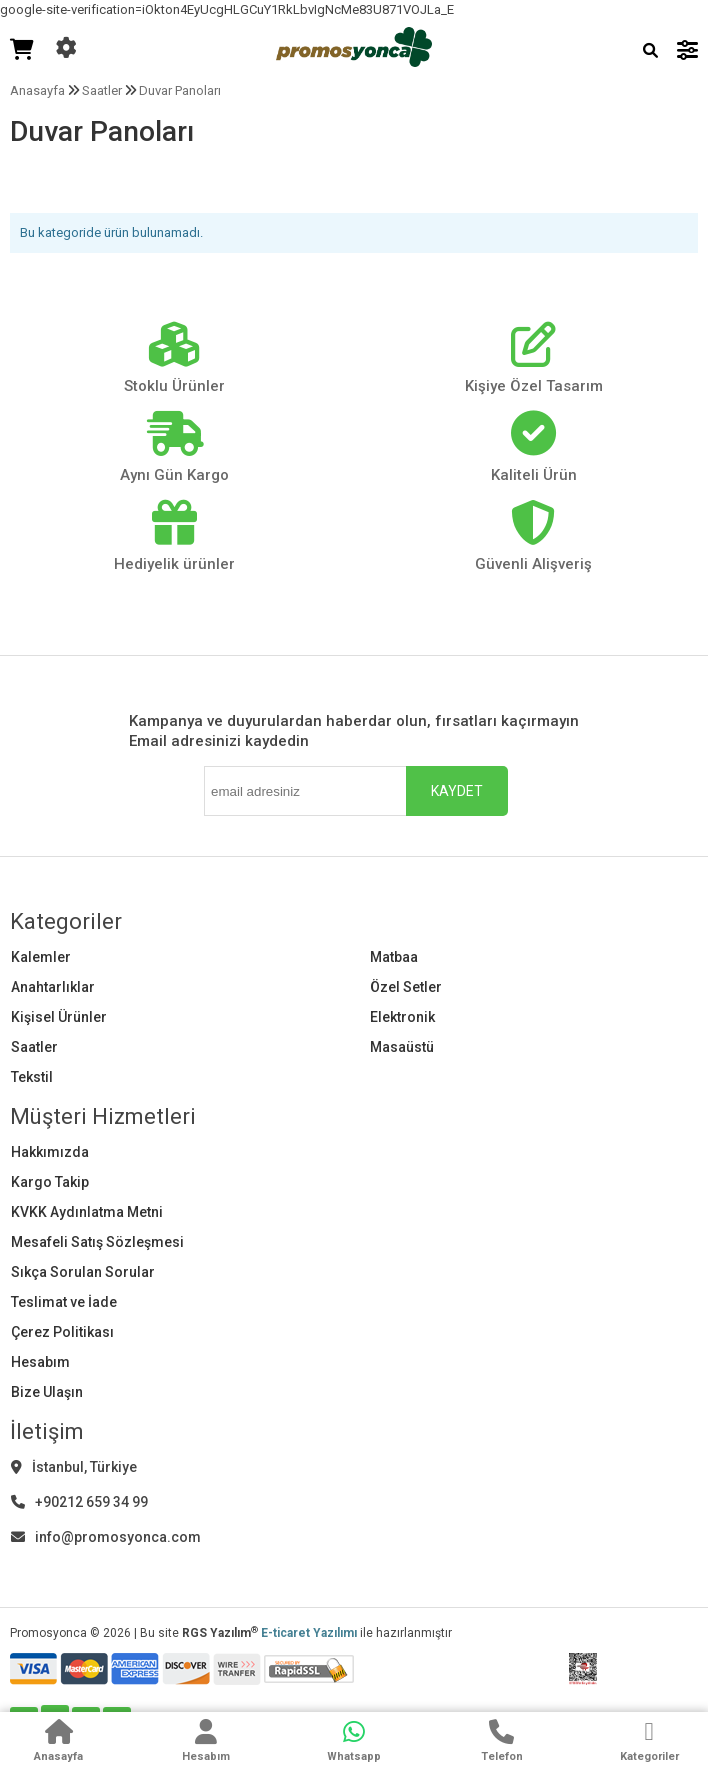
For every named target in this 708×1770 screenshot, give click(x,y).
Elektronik (402, 1017)
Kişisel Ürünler (59, 1017)
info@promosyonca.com (106, 1537)
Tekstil (32, 1077)
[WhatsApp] (354, 1743)
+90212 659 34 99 (79, 1502)
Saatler (34, 1047)
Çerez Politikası (62, 1332)
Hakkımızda (50, 1152)
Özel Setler (406, 987)
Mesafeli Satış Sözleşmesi (97, 1242)
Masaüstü (402, 1047)
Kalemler (41, 957)
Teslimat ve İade (64, 1302)
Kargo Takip (50, 1182)
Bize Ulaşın (47, 1392)
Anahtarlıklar (53, 987)
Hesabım (40, 1362)
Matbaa (394, 957)
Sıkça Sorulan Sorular (83, 1272)
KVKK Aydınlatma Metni (87, 1212)
